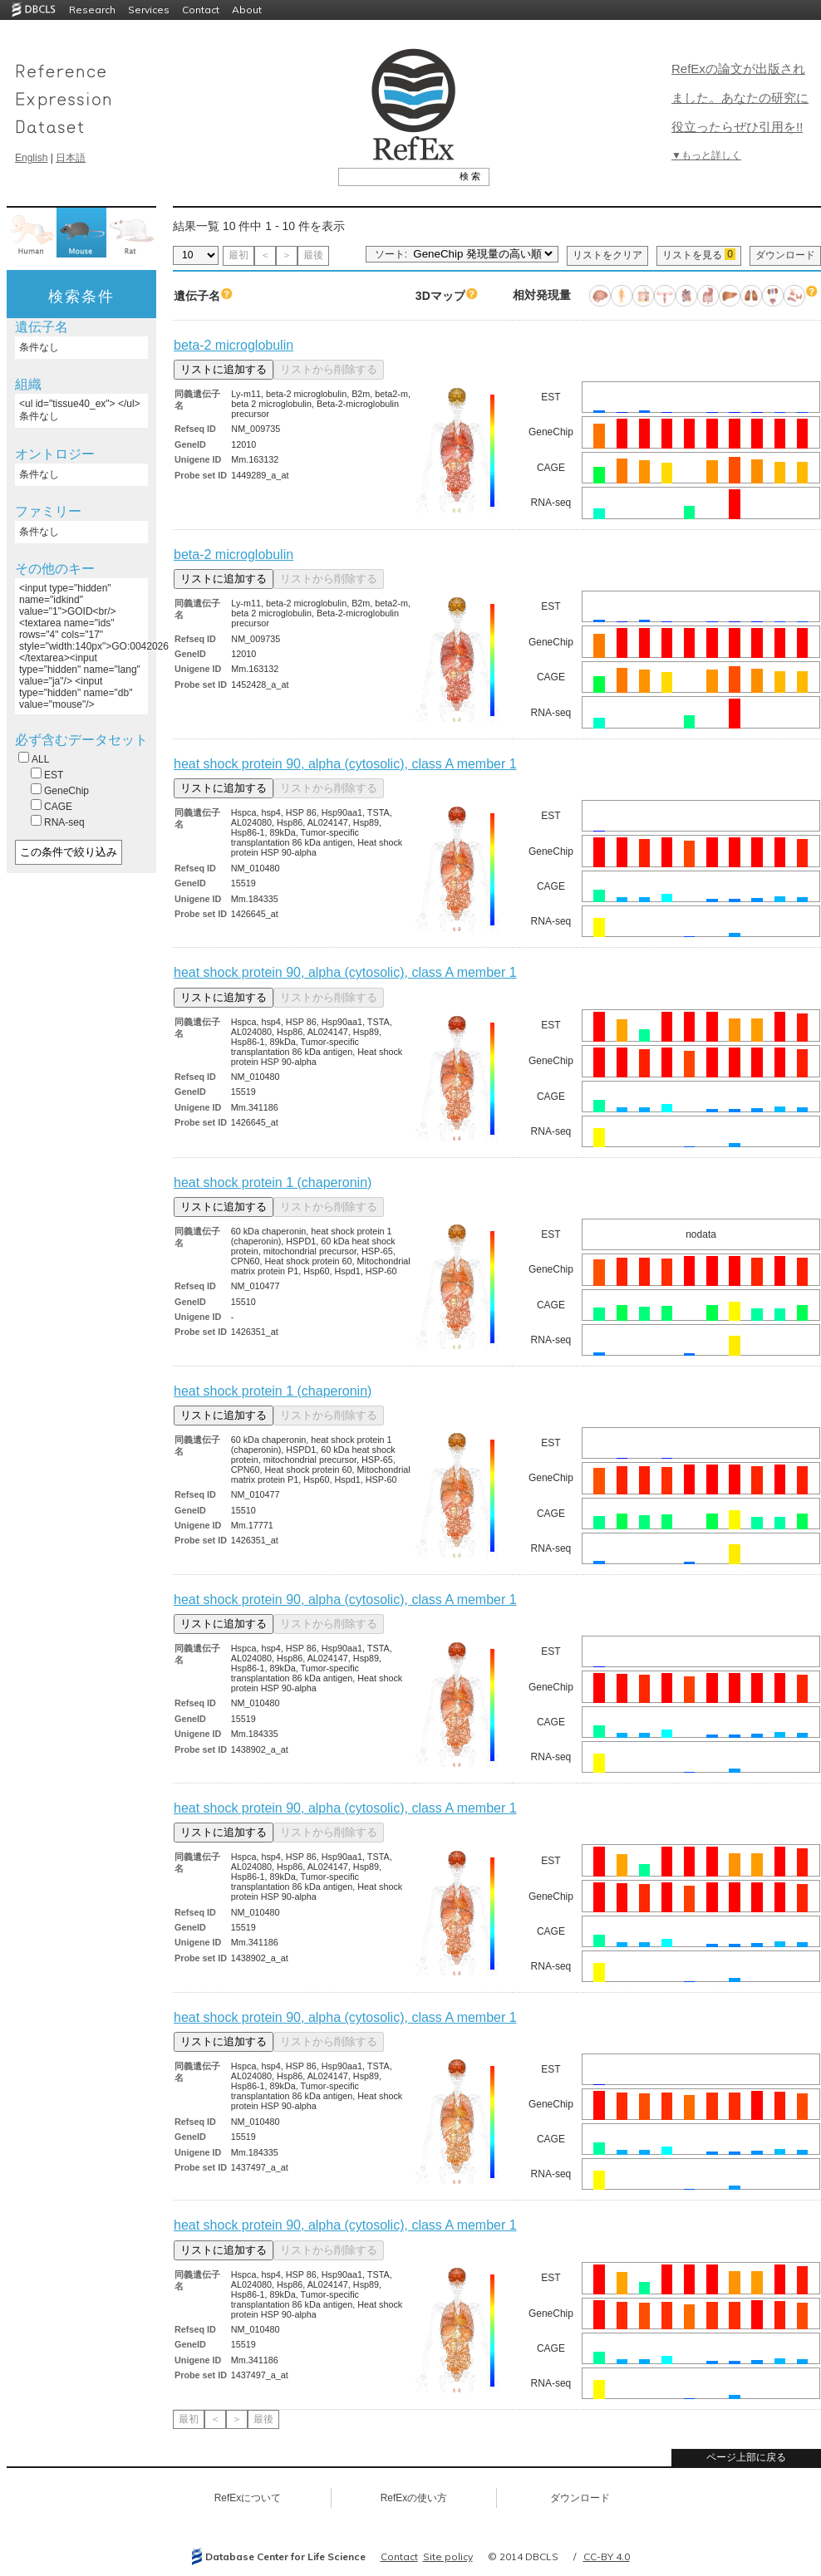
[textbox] (395, 176)
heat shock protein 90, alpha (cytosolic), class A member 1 (345, 764)
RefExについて (248, 2498)
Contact (200, 9)
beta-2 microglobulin (233, 345)
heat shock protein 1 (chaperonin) (272, 1182)
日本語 (71, 158)
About (247, 9)
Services (149, 9)
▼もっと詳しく (706, 155)
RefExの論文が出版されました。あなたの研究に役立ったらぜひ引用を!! (740, 97)
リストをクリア (607, 255)
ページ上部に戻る (746, 2457)
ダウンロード (785, 255)
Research (92, 9)
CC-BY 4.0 (606, 2556)
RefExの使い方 (414, 2498)
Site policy (448, 2556)
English (31, 158)
